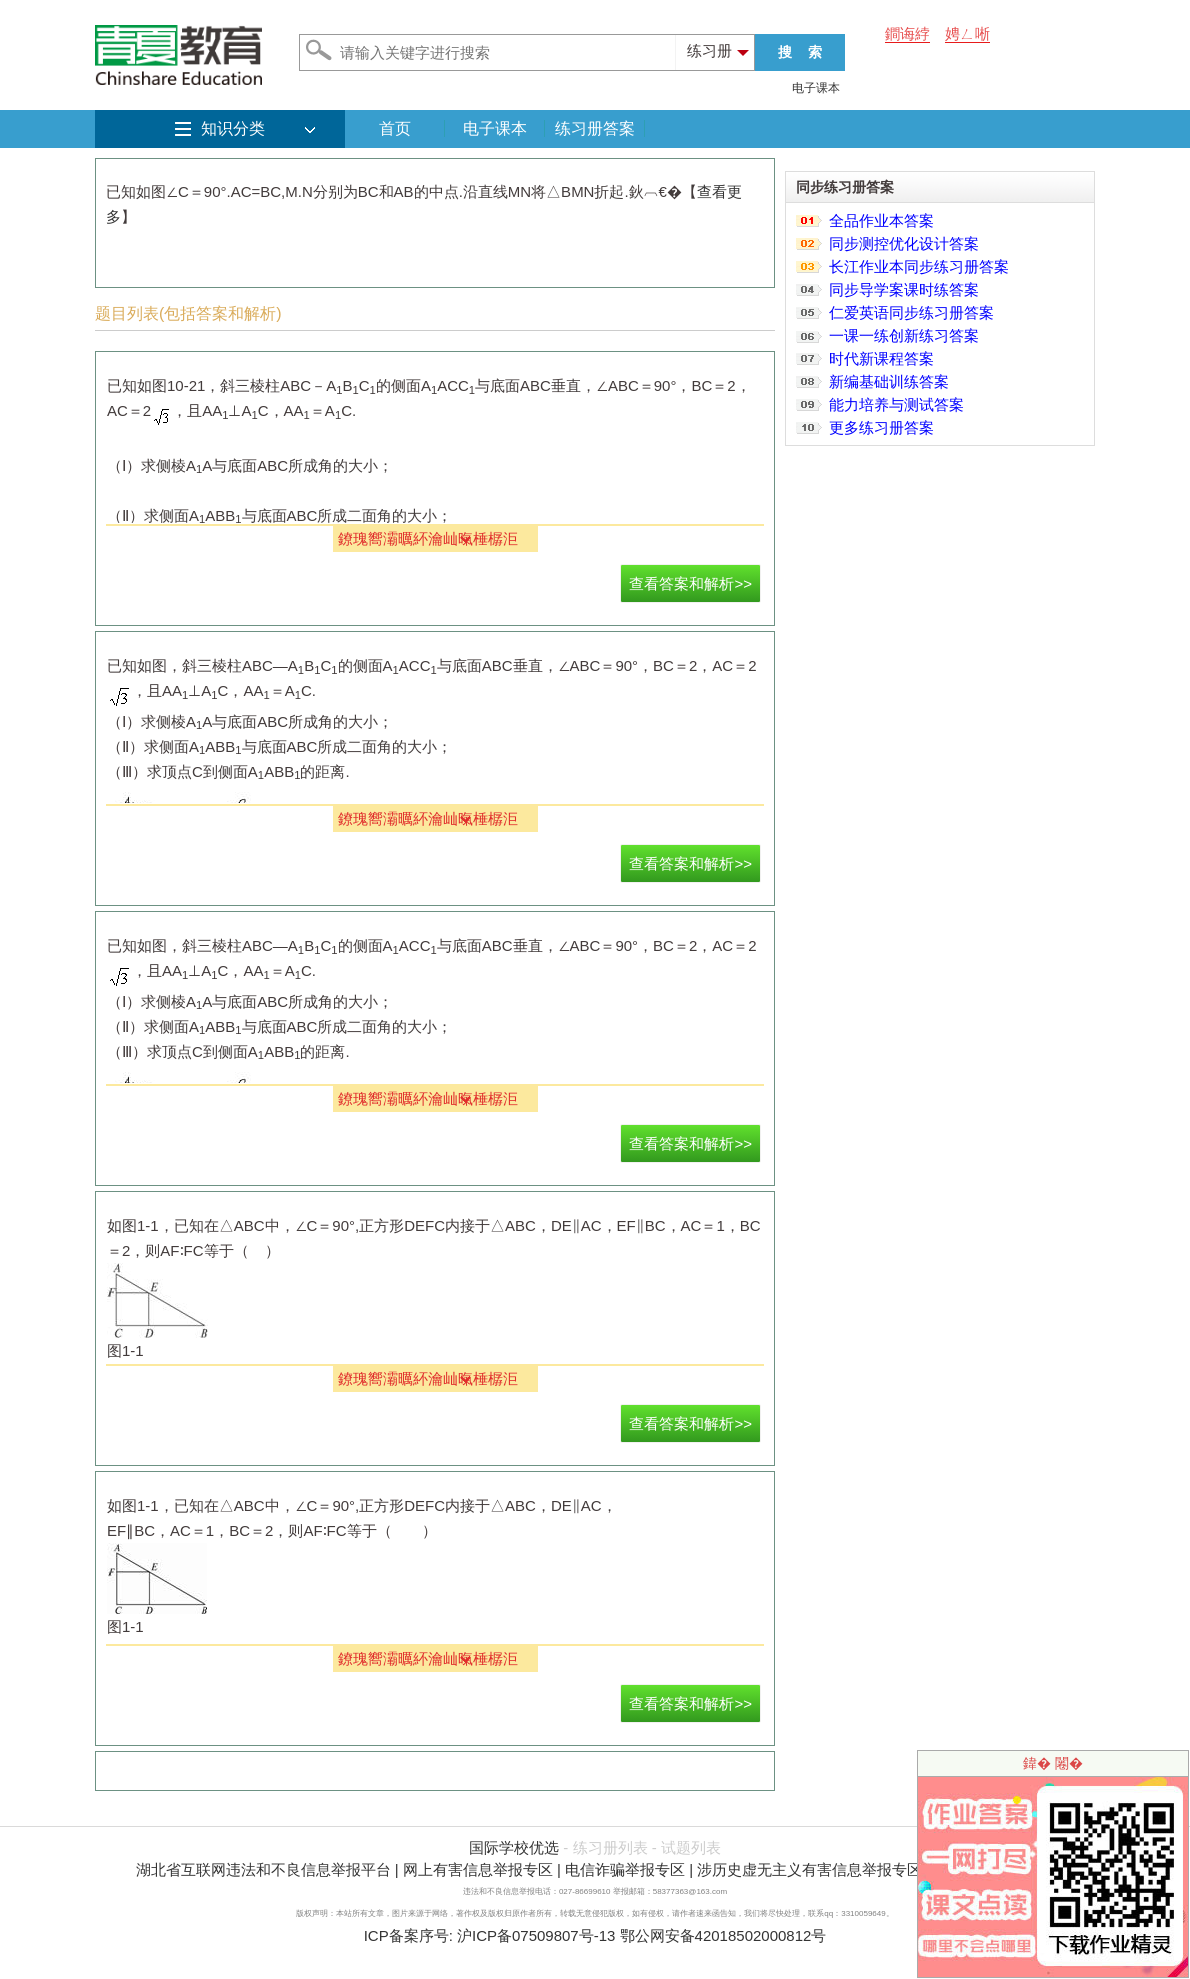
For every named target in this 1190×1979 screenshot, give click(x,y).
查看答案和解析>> (690, 583)
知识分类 (233, 128)
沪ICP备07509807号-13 (536, 1935)
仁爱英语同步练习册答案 (911, 312)
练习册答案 (595, 128)
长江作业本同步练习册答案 (919, 266)
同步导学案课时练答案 (904, 289)
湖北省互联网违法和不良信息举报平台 (263, 1869)
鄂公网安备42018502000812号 (723, 1935)
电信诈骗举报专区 (625, 1869)
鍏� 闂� (1053, 1763)
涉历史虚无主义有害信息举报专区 (809, 1869)
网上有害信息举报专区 (478, 1869)
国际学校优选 (514, 1847)
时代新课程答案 (881, 358)
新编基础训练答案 (889, 381)
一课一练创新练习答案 (904, 335)
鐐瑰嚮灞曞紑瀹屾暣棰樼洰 (428, 538)
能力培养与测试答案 (896, 404)
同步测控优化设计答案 (904, 243)
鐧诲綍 (907, 33)
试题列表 (691, 1847)
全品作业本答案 (881, 220)
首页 (395, 128)
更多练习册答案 (881, 427)
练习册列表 (610, 1847)
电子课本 (816, 88)
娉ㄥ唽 (967, 33)
